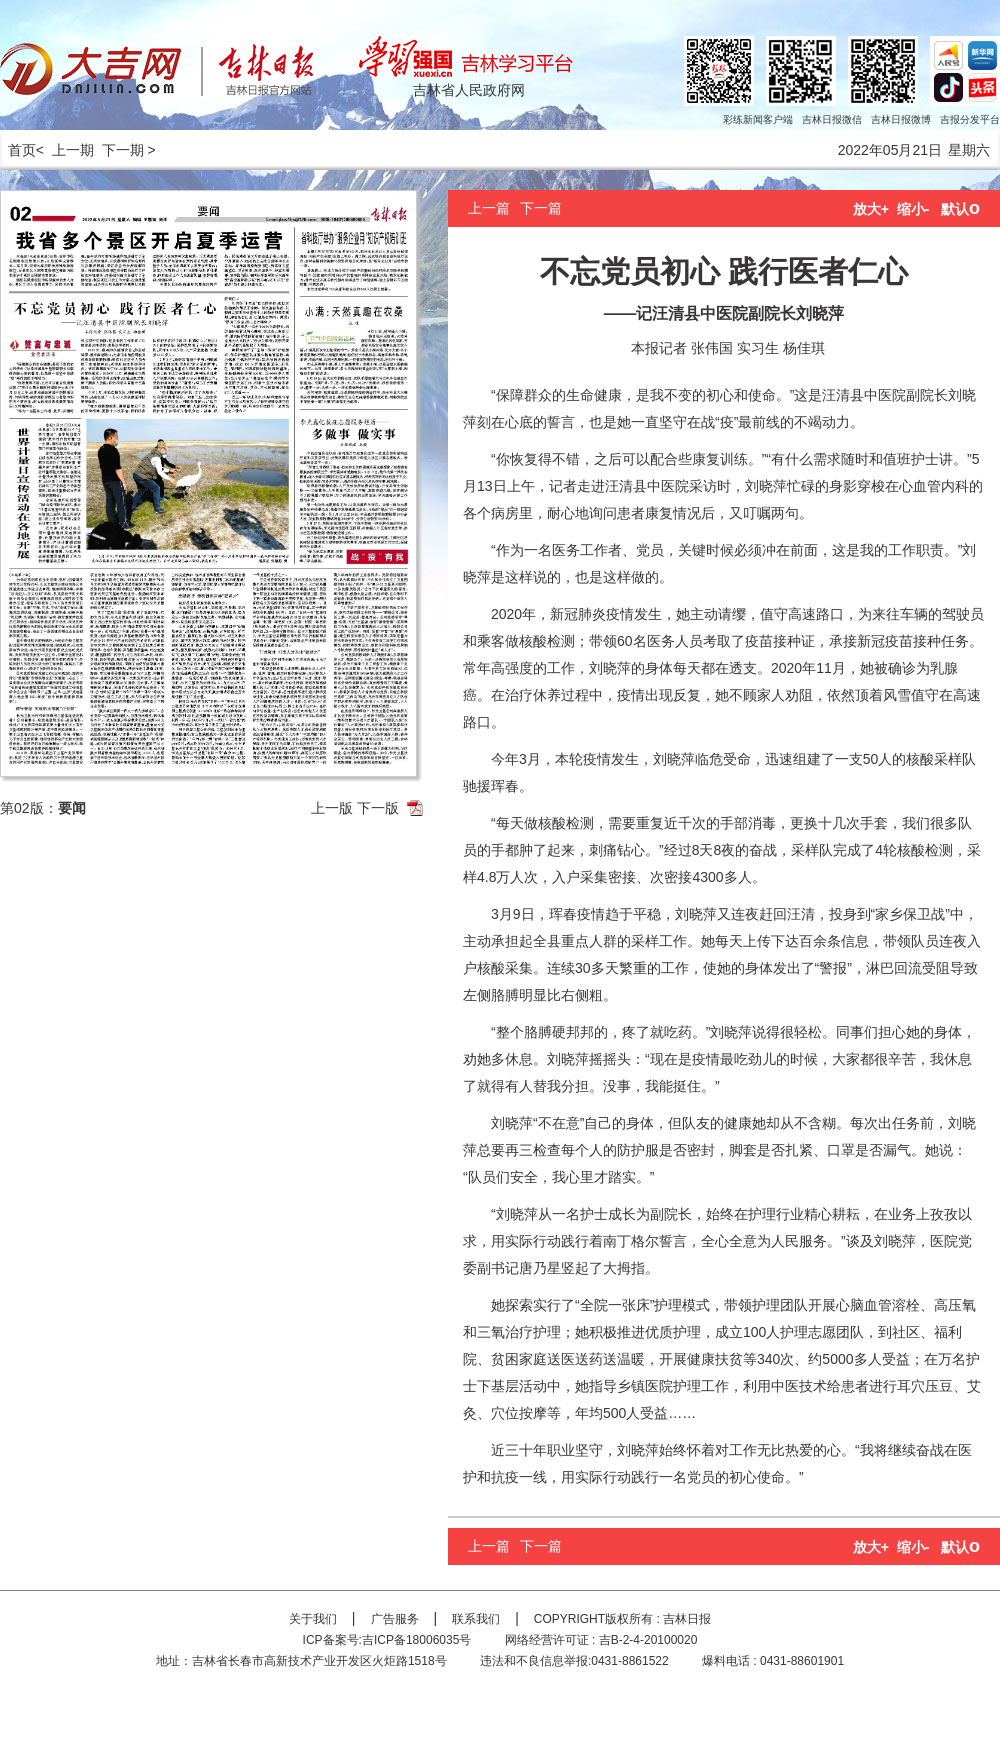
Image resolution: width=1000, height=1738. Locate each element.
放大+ (871, 209)
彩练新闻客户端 (758, 119)
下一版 (378, 808)
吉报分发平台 (970, 119)
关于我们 (313, 1619)
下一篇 (541, 208)
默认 (960, 209)
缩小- (913, 209)
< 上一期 (65, 150)
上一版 (332, 808)
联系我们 (476, 1619)
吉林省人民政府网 (469, 90)
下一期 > (129, 150)
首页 (18, 150)
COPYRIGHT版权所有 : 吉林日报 (622, 1619)
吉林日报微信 (832, 119)
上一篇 (489, 208)
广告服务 (395, 1619)
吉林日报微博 (901, 119)
